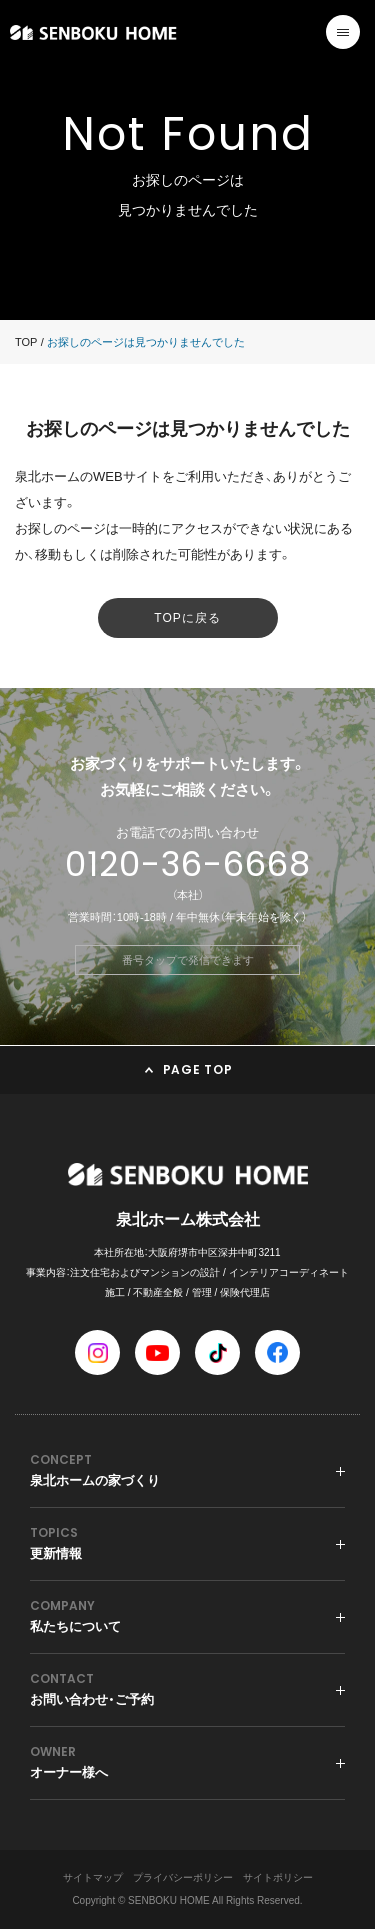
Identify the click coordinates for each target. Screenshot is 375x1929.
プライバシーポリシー (183, 1877)
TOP (26, 342)
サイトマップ (93, 1877)
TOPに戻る (187, 618)
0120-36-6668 (188, 864)
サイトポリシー (278, 1877)
